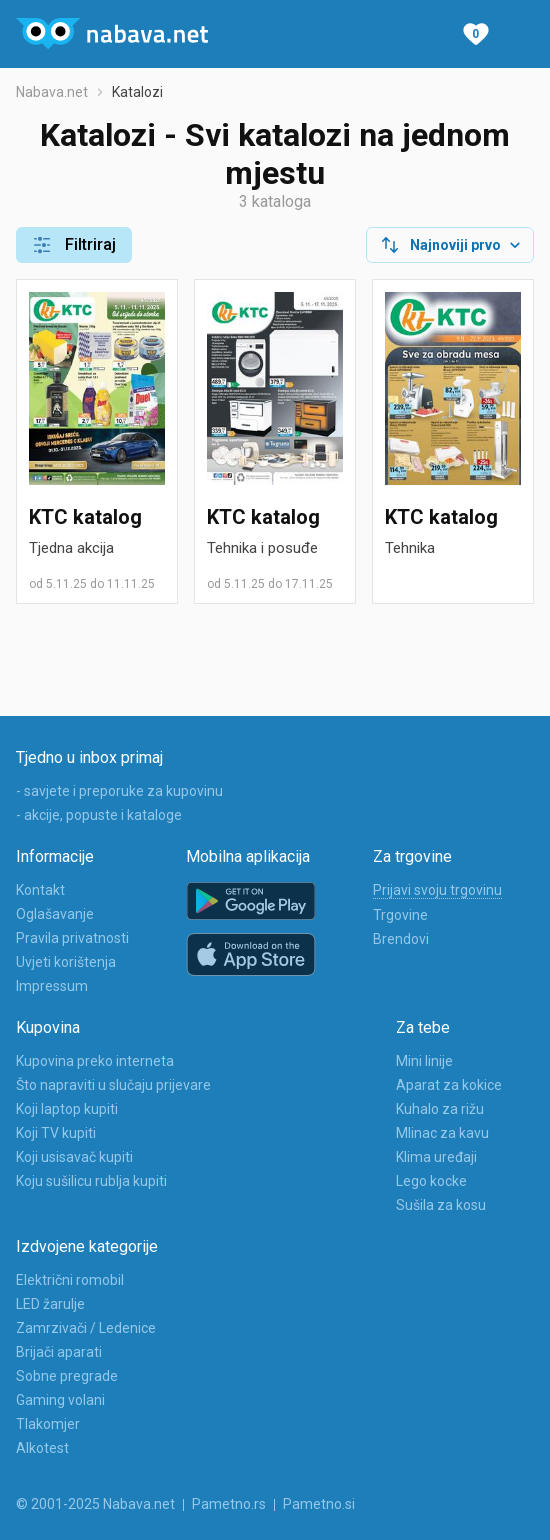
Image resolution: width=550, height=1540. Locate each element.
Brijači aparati (59, 1352)
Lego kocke (431, 1181)
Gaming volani (60, 1400)
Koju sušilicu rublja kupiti (91, 1181)
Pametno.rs (229, 1504)
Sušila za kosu (441, 1205)
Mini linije (424, 1061)
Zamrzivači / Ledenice (86, 1328)
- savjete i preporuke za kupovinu (119, 791)
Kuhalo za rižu (440, 1109)
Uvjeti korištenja (66, 962)
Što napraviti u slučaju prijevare (113, 1085)
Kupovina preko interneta (95, 1061)
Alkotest (42, 1448)
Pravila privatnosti (72, 938)
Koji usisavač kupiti (74, 1157)
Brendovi (401, 939)
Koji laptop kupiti (67, 1109)
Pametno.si (319, 1504)
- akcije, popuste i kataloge (99, 815)
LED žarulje (50, 1304)
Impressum (52, 986)
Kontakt (40, 890)
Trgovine (400, 915)
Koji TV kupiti (56, 1133)
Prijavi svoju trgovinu (437, 890)
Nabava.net (52, 92)
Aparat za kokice (449, 1085)
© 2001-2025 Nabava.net (95, 1504)
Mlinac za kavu (442, 1133)
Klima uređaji (436, 1157)
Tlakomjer (48, 1424)
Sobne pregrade (67, 1376)
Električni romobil (70, 1280)
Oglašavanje (55, 914)
